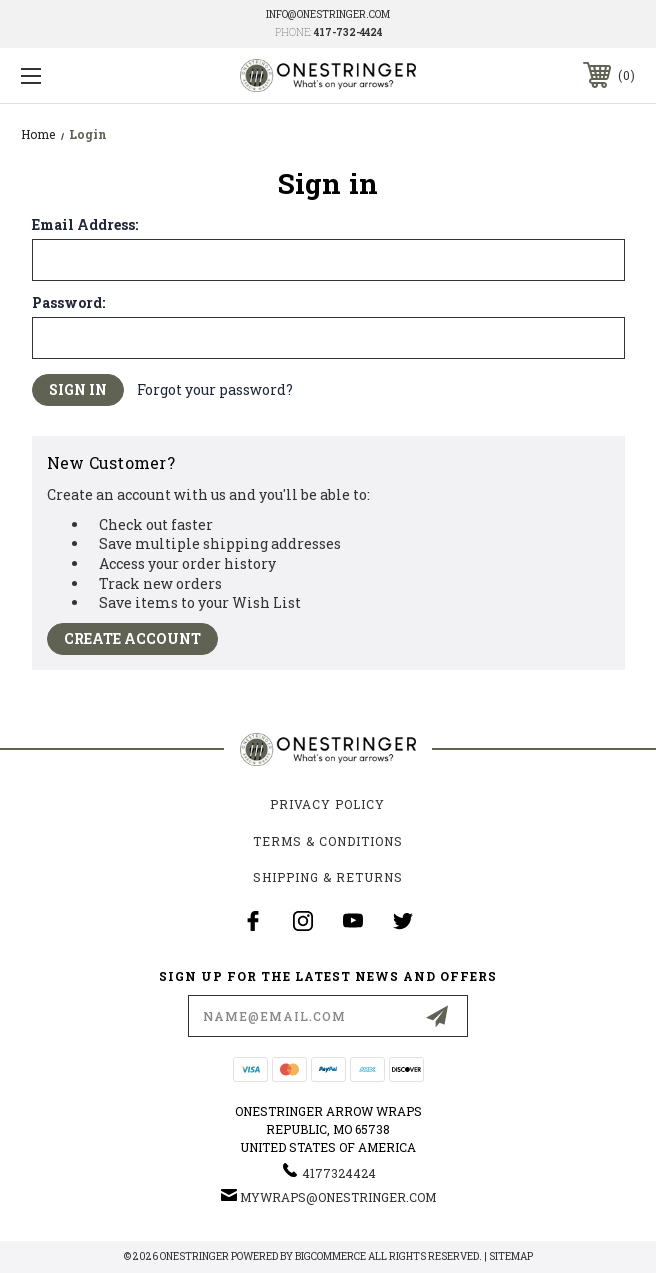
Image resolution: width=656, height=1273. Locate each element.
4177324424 (339, 1173)
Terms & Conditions (328, 841)
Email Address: (85, 225)
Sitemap (511, 1256)
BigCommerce (330, 1256)
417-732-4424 (348, 32)
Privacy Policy (327, 804)
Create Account (132, 638)
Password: (68, 303)
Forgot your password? (215, 389)
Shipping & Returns (328, 877)
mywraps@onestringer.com (338, 1197)
